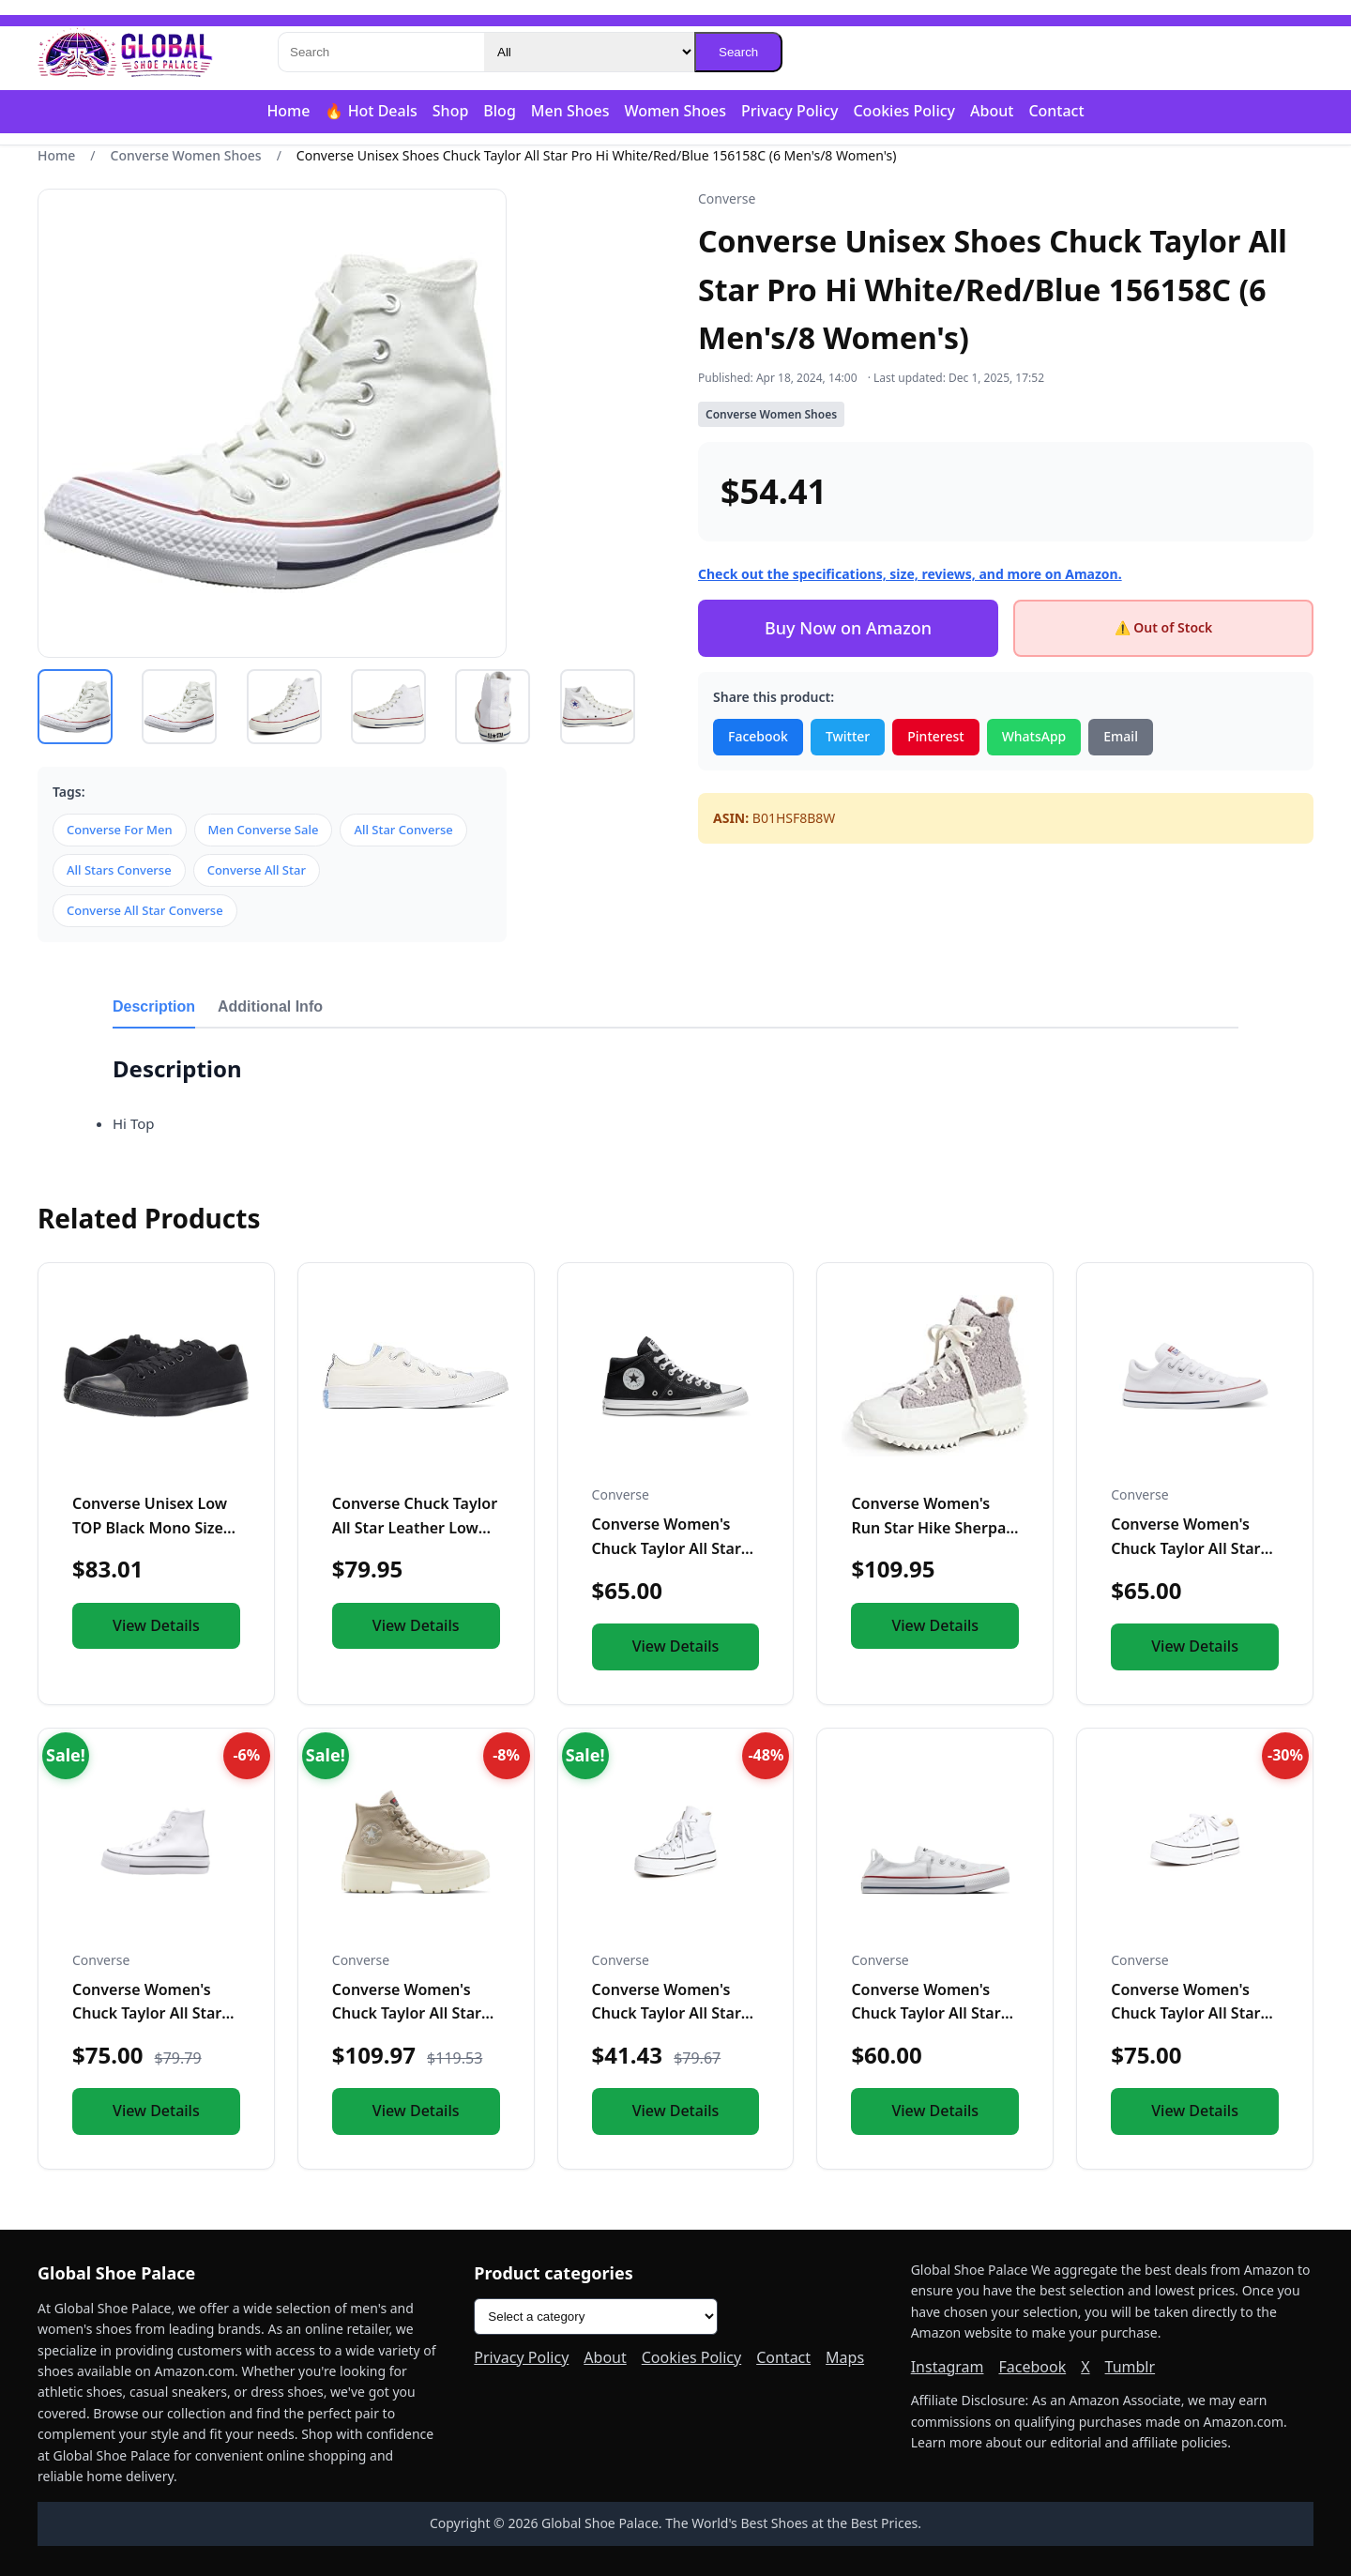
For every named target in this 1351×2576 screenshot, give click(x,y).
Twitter (848, 736)
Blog (499, 110)
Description (154, 1006)
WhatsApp (1034, 736)
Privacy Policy (789, 110)
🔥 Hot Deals (371, 110)
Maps (845, 2357)
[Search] (381, 52)
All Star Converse (403, 829)
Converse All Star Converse (145, 910)
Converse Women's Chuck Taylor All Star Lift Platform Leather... (153, 2013)
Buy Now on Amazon (848, 628)
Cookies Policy (904, 110)
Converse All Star (256, 869)
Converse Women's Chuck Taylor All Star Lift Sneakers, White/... (1193, 2013)
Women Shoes (675, 110)
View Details (156, 1625)
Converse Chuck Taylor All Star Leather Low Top (414, 1527)
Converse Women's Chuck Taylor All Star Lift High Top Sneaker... (675, 2013)
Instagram (947, 2366)
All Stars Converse (119, 869)
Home (288, 110)
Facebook (758, 736)
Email (1120, 736)
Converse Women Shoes (186, 155)
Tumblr (1130, 2366)
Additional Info (270, 1006)
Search (738, 52)
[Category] (589, 52)
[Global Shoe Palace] (126, 52)
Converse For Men (120, 829)
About (991, 110)
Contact (1056, 110)
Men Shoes (570, 110)
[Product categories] (596, 2316)
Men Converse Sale (263, 829)
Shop (451, 110)
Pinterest (935, 736)
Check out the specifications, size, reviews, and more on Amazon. (910, 574)
